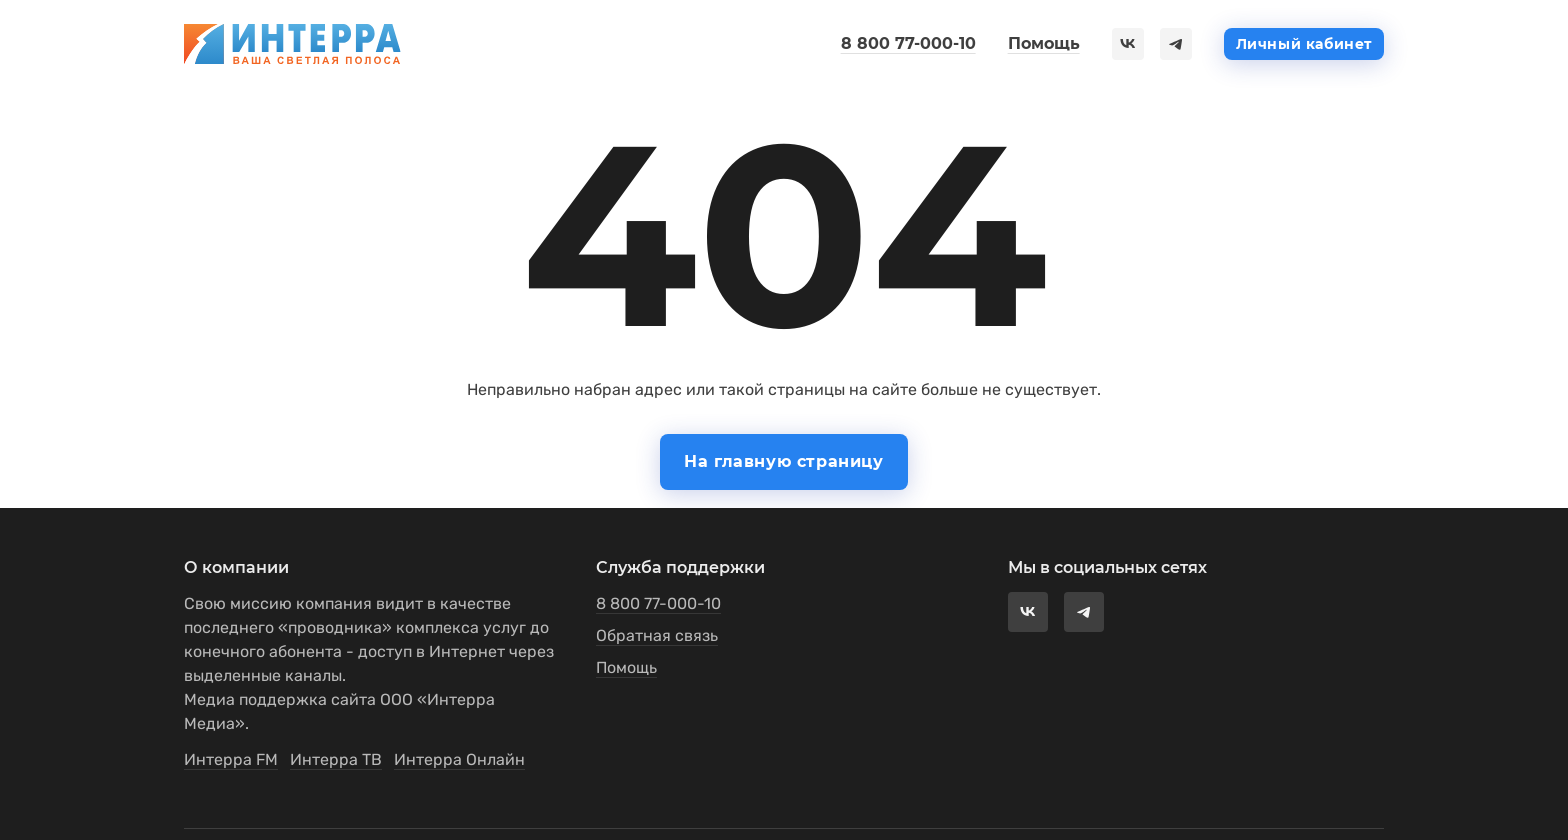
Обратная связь (657, 635)
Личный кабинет (1304, 44)
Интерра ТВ (336, 759)
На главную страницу (783, 461)
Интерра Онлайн (459, 759)
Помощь (1044, 43)
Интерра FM (231, 759)
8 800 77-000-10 (908, 43)
